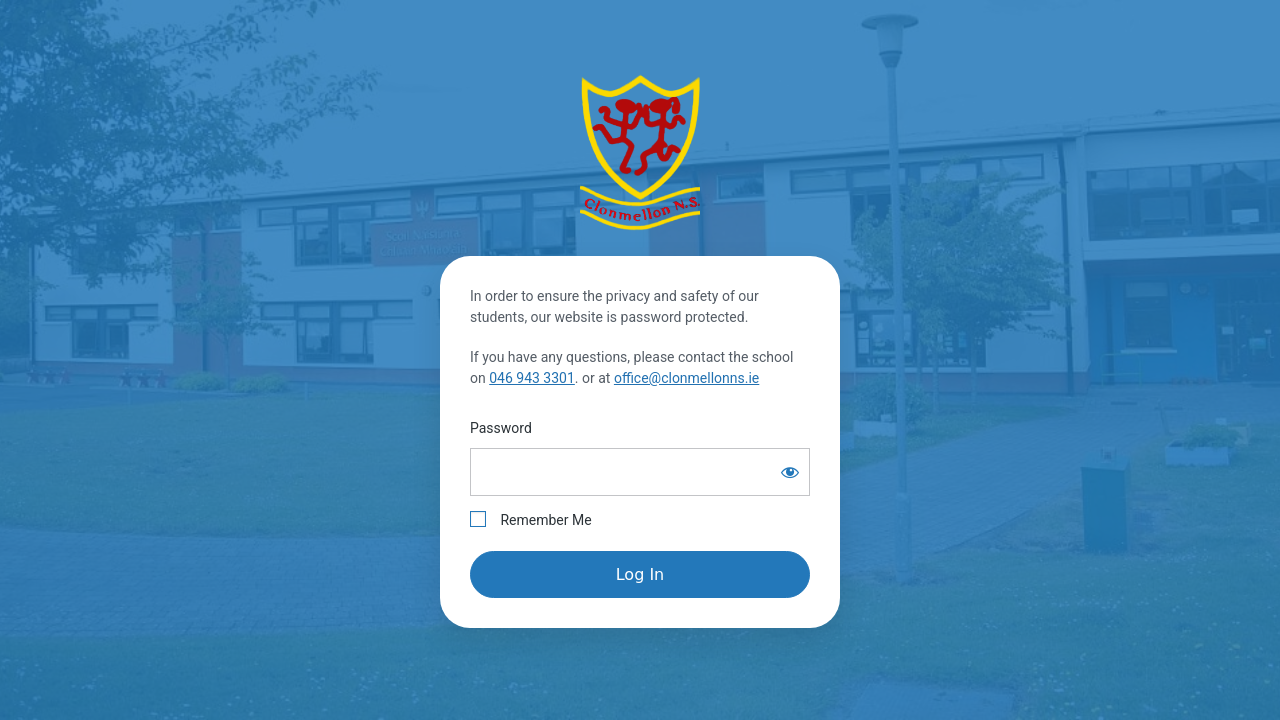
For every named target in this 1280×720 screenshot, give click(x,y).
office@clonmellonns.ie (686, 378)
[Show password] (790, 472)
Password (501, 428)
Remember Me (531, 519)
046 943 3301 (532, 378)
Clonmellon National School (640, 152)
